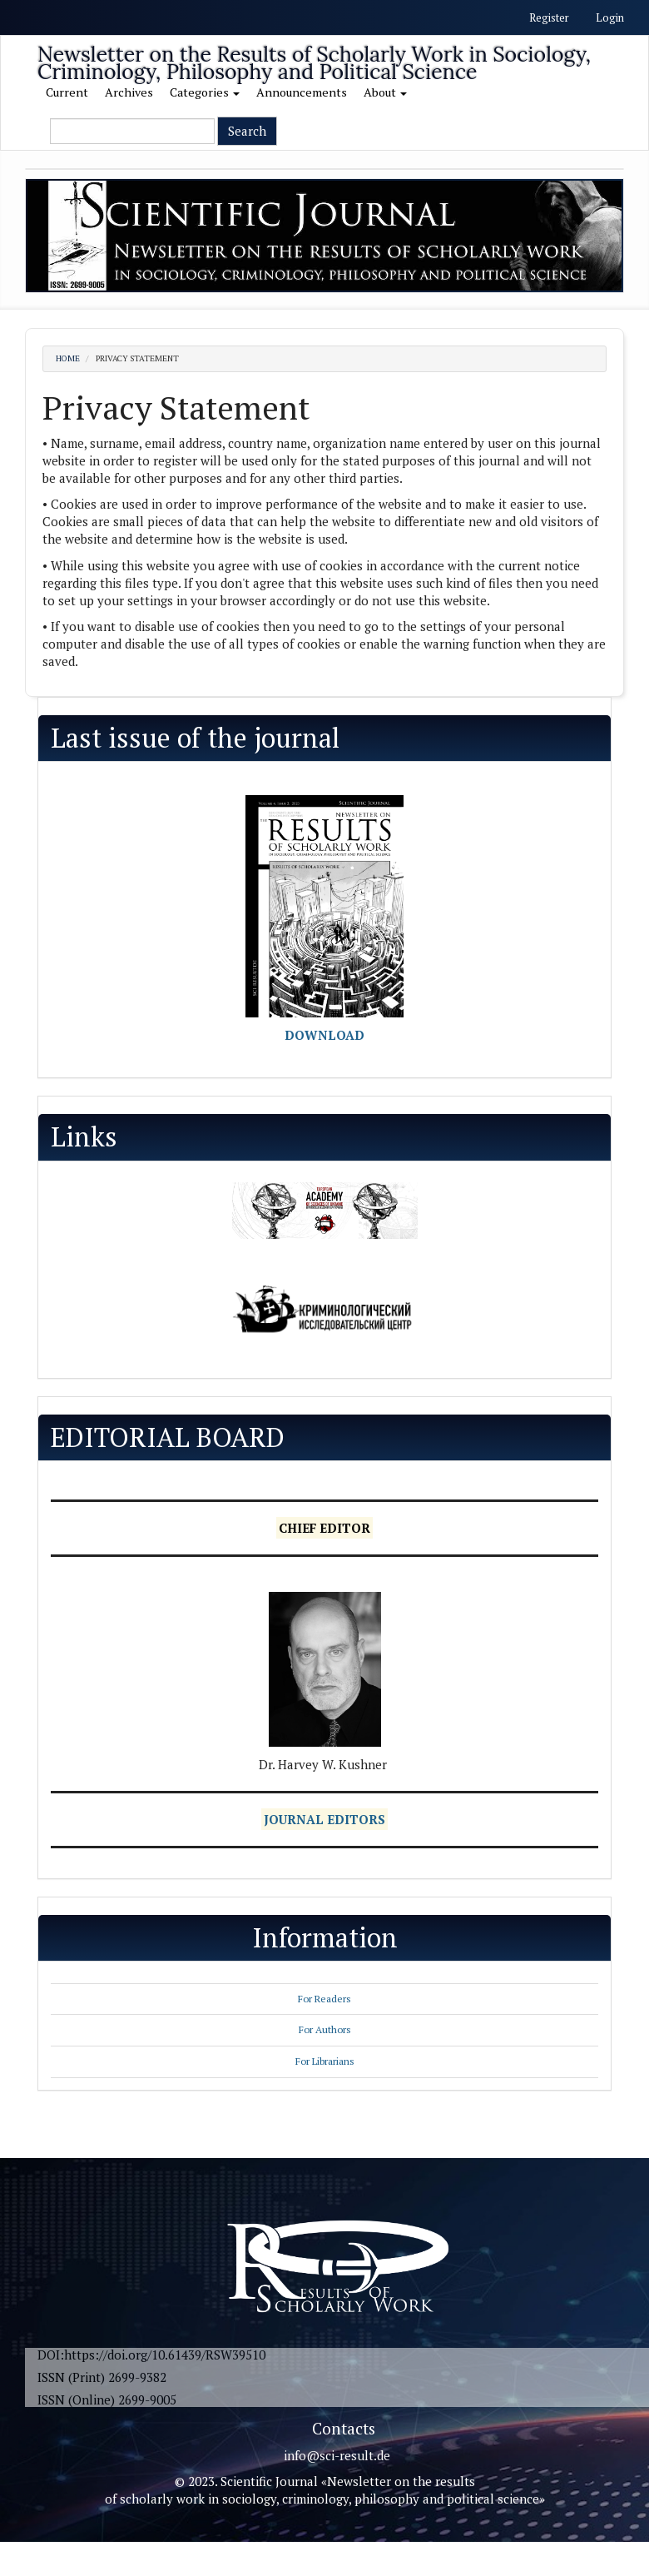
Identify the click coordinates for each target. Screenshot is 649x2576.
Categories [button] (205, 92)
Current (67, 92)
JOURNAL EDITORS (324, 1819)
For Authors (325, 2029)
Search (247, 130)
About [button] (385, 92)
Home (68, 358)
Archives (129, 92)
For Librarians (324, 2061)
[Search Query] (132, 131)
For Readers (324, 1998)
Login (610, 17)
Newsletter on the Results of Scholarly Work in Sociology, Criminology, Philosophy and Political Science (314, 57)
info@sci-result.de (337, 2455)
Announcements (301, 92)
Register (549, 17)
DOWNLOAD (324, 1035)
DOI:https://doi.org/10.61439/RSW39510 (151, 2354)
